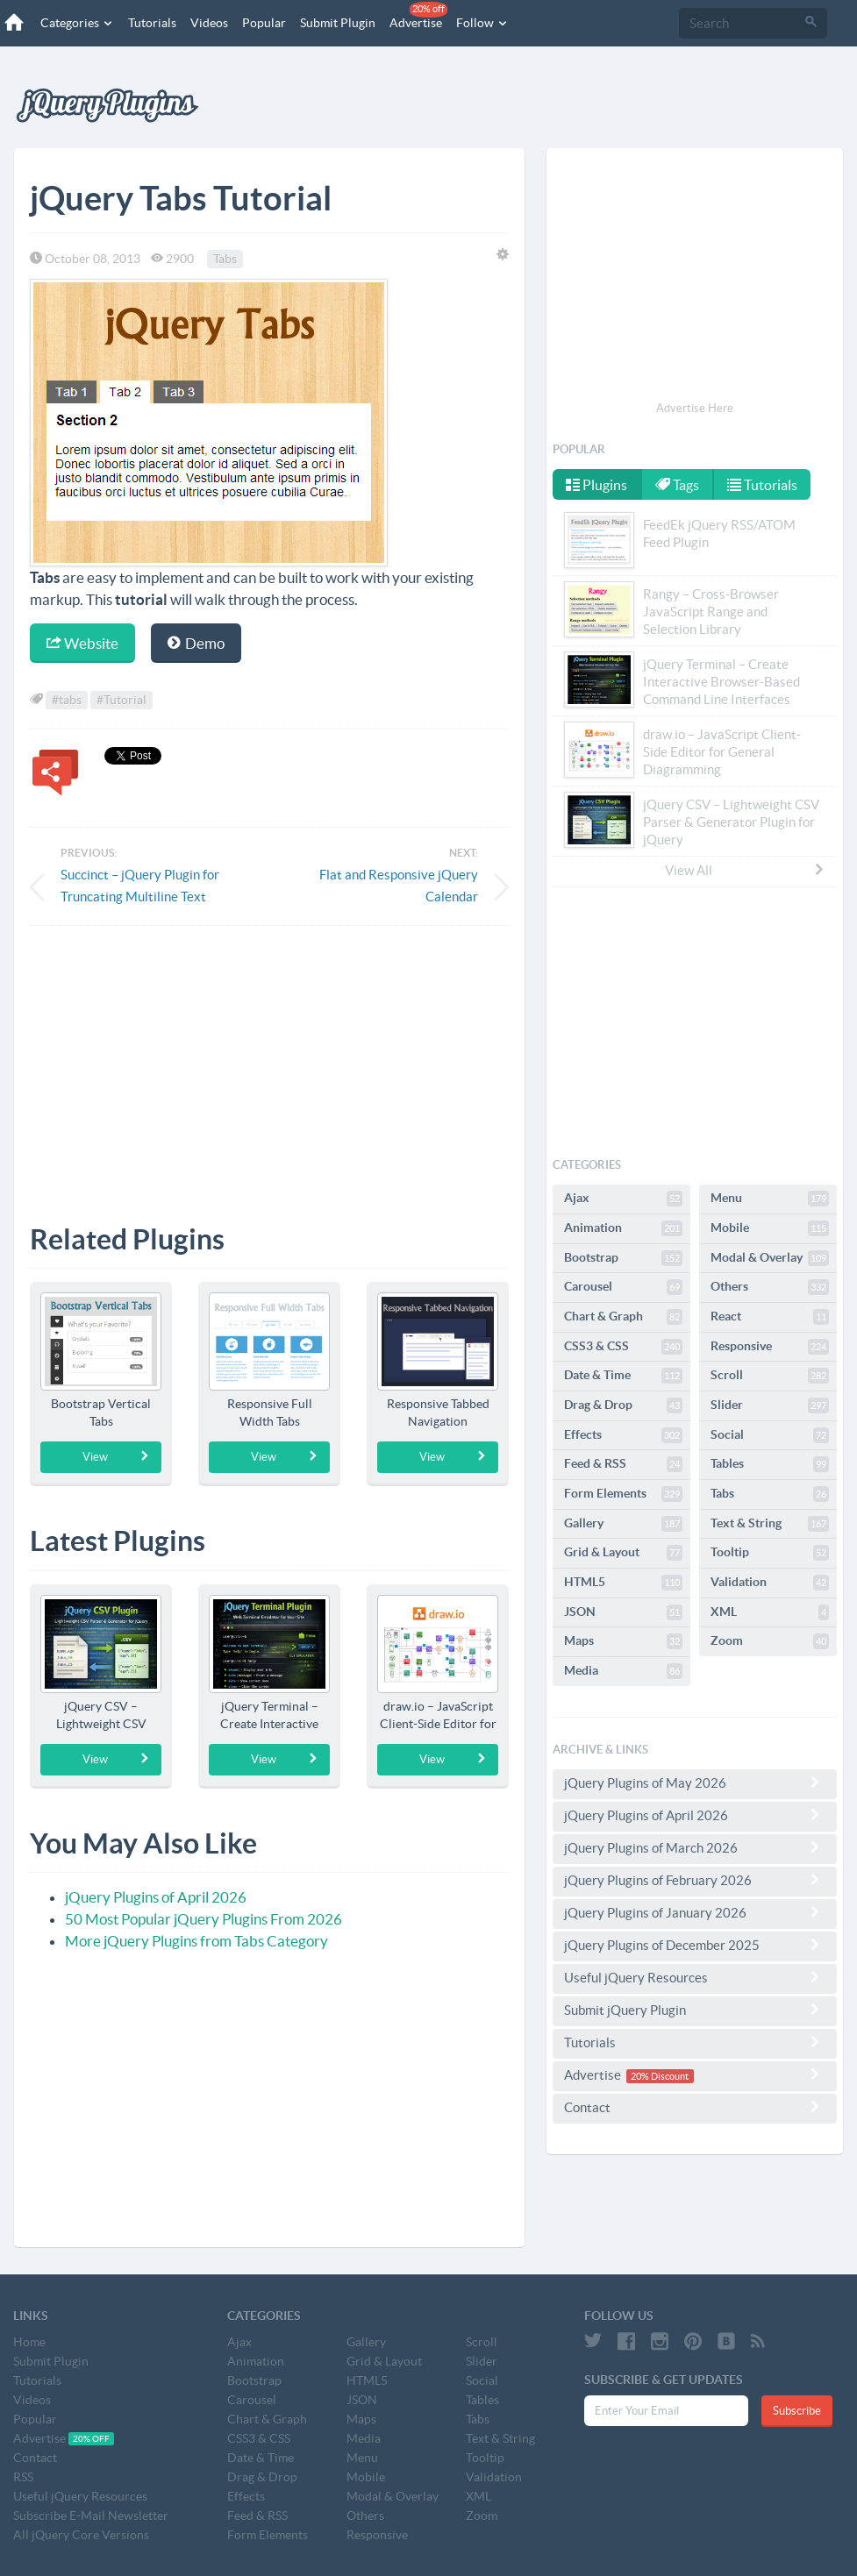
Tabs (225, 259)
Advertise (418, 16)
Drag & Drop (623, 1405)
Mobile (770, 1228)
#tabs (67, 700)
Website (82, 643)
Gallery (623, 1524)
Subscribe (797, 2410)
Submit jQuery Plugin (694, 2009)
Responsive (770, 1347)
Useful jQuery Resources (694, 1977)
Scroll (770, 1376)
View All (745, 870)
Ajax (623, 1198)
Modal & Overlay (770, 1258)
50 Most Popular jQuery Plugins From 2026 (203, 1919)
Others (770, 1287)
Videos (209, 23)
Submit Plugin (337, 23)
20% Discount (660, 2076)
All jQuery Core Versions (81, 2535)
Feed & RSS (623, 1464)
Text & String (770, 1524)
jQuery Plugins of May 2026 (694, 1782)
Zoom (770, 1641)
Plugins (596, 485)
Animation (623, 1228)
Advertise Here (694, 408)
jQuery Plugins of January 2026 (694, 1912)
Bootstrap (623, 1258)
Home (29, 2342)
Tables (770, 1464)
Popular (264, 23)
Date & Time (623, 1376)
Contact (694, 2107)
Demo (196, 643)
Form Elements (623, 1494)
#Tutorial (121, 700)
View (116, 1456)
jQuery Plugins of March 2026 (694, 1847)
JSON (623, 1612)
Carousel (623, 1287)
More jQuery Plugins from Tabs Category (196, 1940)
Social (770, 1435)
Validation (770, 1582)
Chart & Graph (623, 1317)
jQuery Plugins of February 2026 (694, 1880)
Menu (770, 1198)
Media (623, 1671)
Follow (482, 23)
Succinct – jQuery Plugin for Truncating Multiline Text (140, 885)
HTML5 (623, 1582)
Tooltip (770, 1553)
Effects (623, 1435)
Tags (677, 485)
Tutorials (152, 23)
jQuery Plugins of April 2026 (155, 1897)
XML (770, 1612)
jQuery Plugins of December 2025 (694, 1945)
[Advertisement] (269, 1062)
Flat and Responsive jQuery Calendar (398, 885)
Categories (77, 23)
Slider (770, 1405)
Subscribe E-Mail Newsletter (90, 2515)
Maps (623, 1641)
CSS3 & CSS (623, 1347)
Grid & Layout (623, 1553)
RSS (23, 2477)
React (770, 1317)
